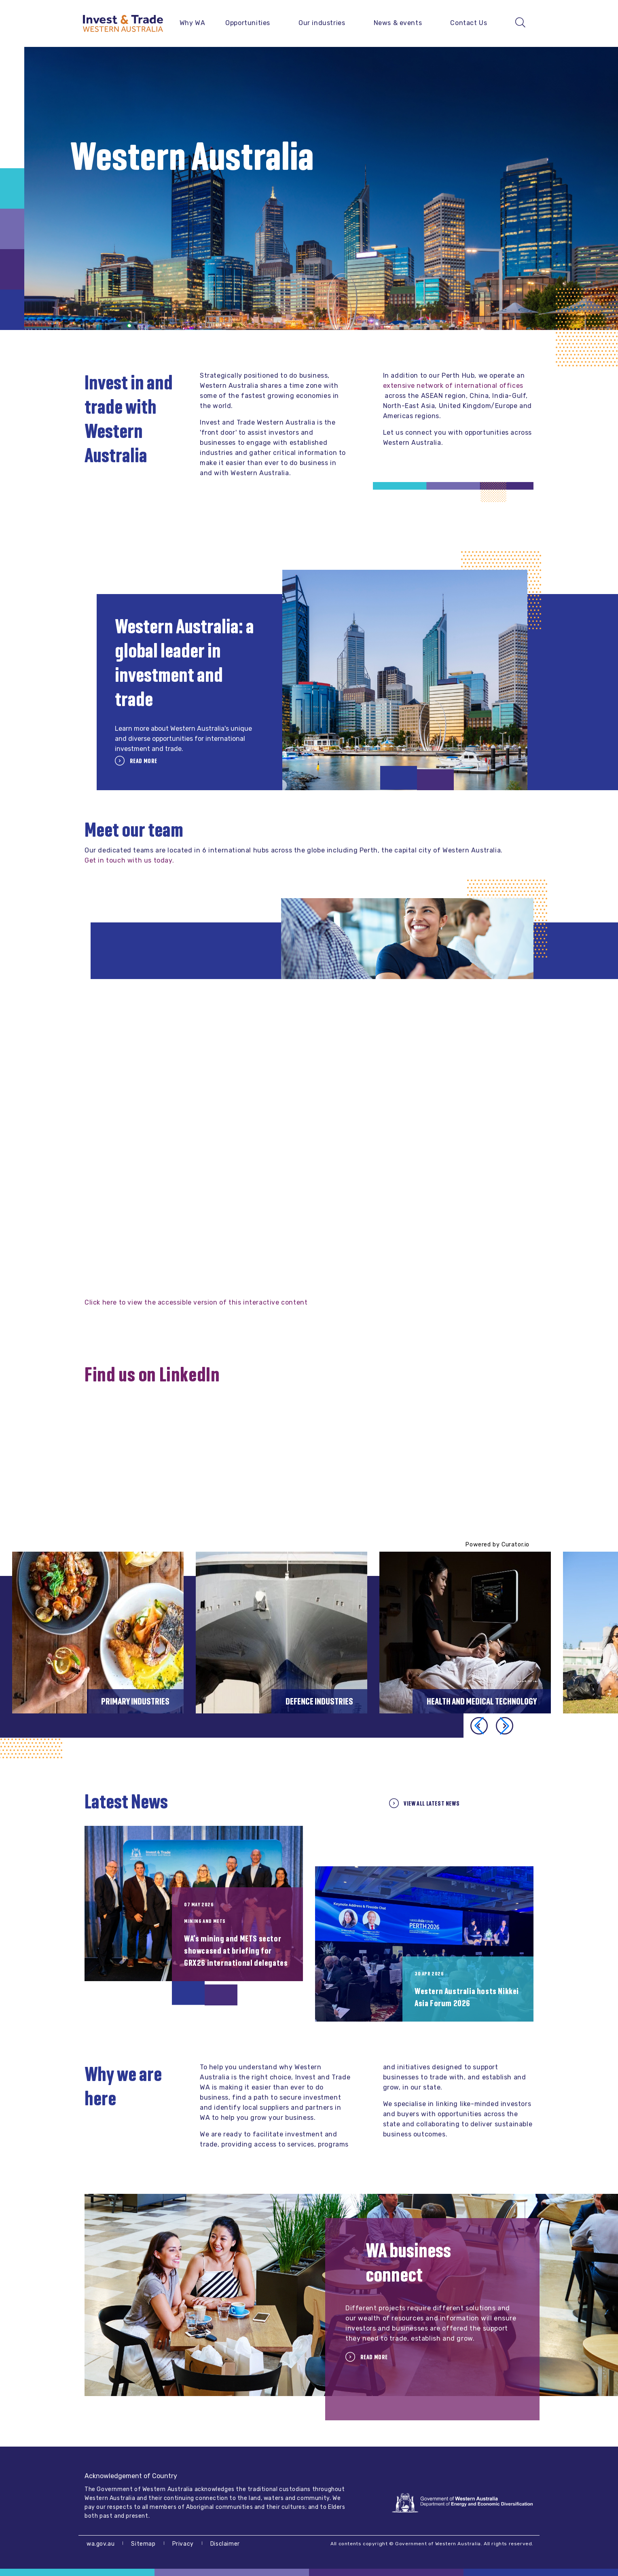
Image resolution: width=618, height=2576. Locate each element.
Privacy (183, 2543)
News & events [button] (398, 23)
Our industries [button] (321, 23)
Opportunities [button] (247, 23)
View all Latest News (431, 1803)
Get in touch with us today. (129, 860)
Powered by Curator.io (497, 1544)
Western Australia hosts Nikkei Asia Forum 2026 (467, 1997)
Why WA (192, 23)
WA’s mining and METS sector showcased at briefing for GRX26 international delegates (236, 1950)
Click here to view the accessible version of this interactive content (196, 1302)
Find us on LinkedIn (152, 1374)
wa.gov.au (100, 2543)
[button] (504, 1725)
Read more (143, 761)
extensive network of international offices (453, 385)
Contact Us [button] (468, 23)
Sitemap (143, 2543)
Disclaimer (225, 2543)
